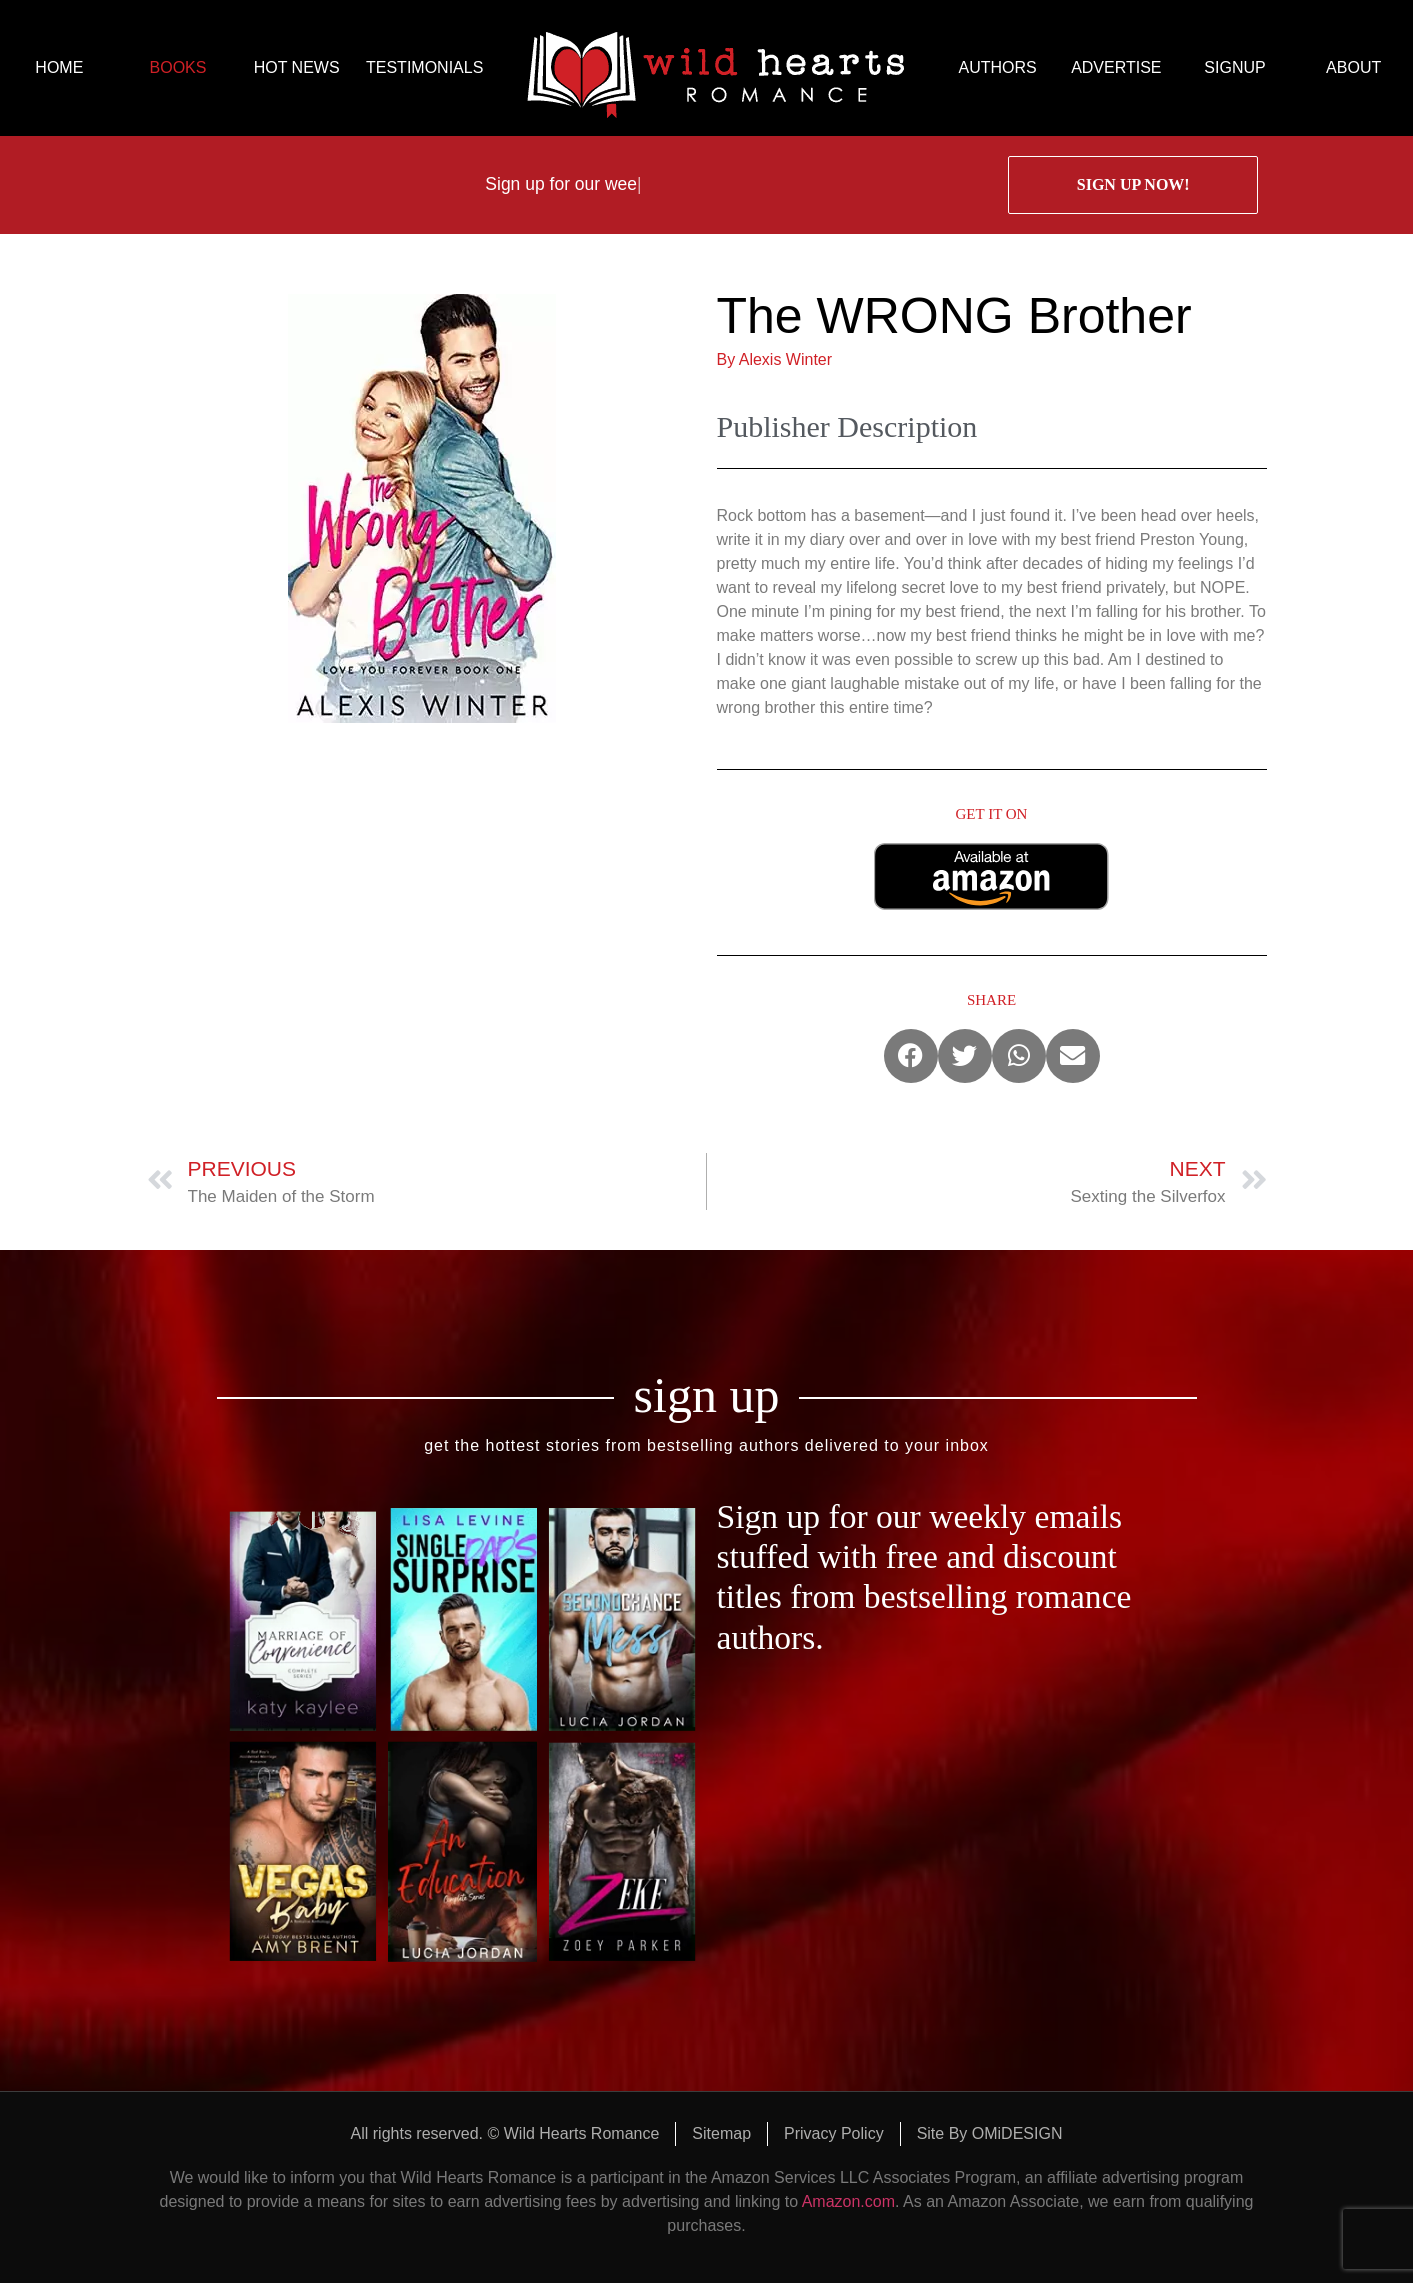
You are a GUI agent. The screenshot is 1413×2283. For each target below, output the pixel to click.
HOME (59, 67)
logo (715, 68)
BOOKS (178, 67)
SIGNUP (1234, 67)
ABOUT (1353, 67)
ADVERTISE (1116, 67)
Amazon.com (848, 2201)
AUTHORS (998, 67)
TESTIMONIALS (424, 67)
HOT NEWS (297, 67)
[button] (911, 1056)
